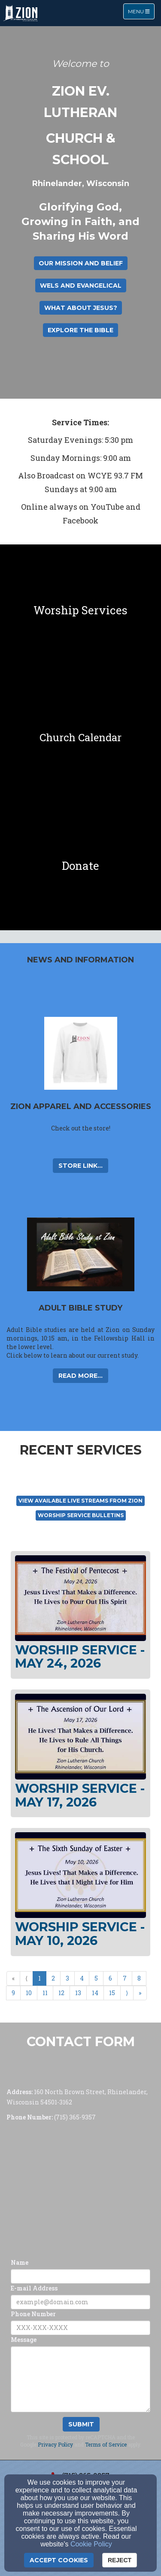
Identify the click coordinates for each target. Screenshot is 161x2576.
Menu (141, 11)
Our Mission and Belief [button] (81, 263)
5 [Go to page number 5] (96, 1978)
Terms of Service (106, 2444)
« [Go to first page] (13, 1978)
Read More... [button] (80, 1376)
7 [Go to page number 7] (125, 1978)
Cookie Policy (91, 2544)
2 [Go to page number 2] (53, 1978)
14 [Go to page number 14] (95, 1993)
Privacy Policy (55, 2444)
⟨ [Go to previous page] (26, 1978)
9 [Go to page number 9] (13, 1993)
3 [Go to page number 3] (67, 1978)
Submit (81, 2424)
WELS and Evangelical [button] (81, 285)
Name (19, 2262)
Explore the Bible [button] (80, 330)
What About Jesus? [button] (80, 308)
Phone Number (33, 2314)
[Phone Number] (80, 2328)
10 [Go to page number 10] (29, 1993)
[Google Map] (80, 2187)
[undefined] (80, 608)
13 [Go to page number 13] (78, 1993)
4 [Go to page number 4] (82, 1978)
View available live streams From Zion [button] (80, 1500)
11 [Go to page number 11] (45, 1993)
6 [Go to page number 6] (110, 1978)
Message (23, 2340)
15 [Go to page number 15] (112, 1993)
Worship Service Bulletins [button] (81, 1515)
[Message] (80, 2379)
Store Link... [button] (80, 1165)
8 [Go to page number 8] (139, 1978)
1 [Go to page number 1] (39, 1978)
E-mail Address (34, 2288)
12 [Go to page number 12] (61, 1993)
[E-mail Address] (80, 2302)
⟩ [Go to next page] (127, 1993)
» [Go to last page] (140, 1993)
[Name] (80, 2276)
